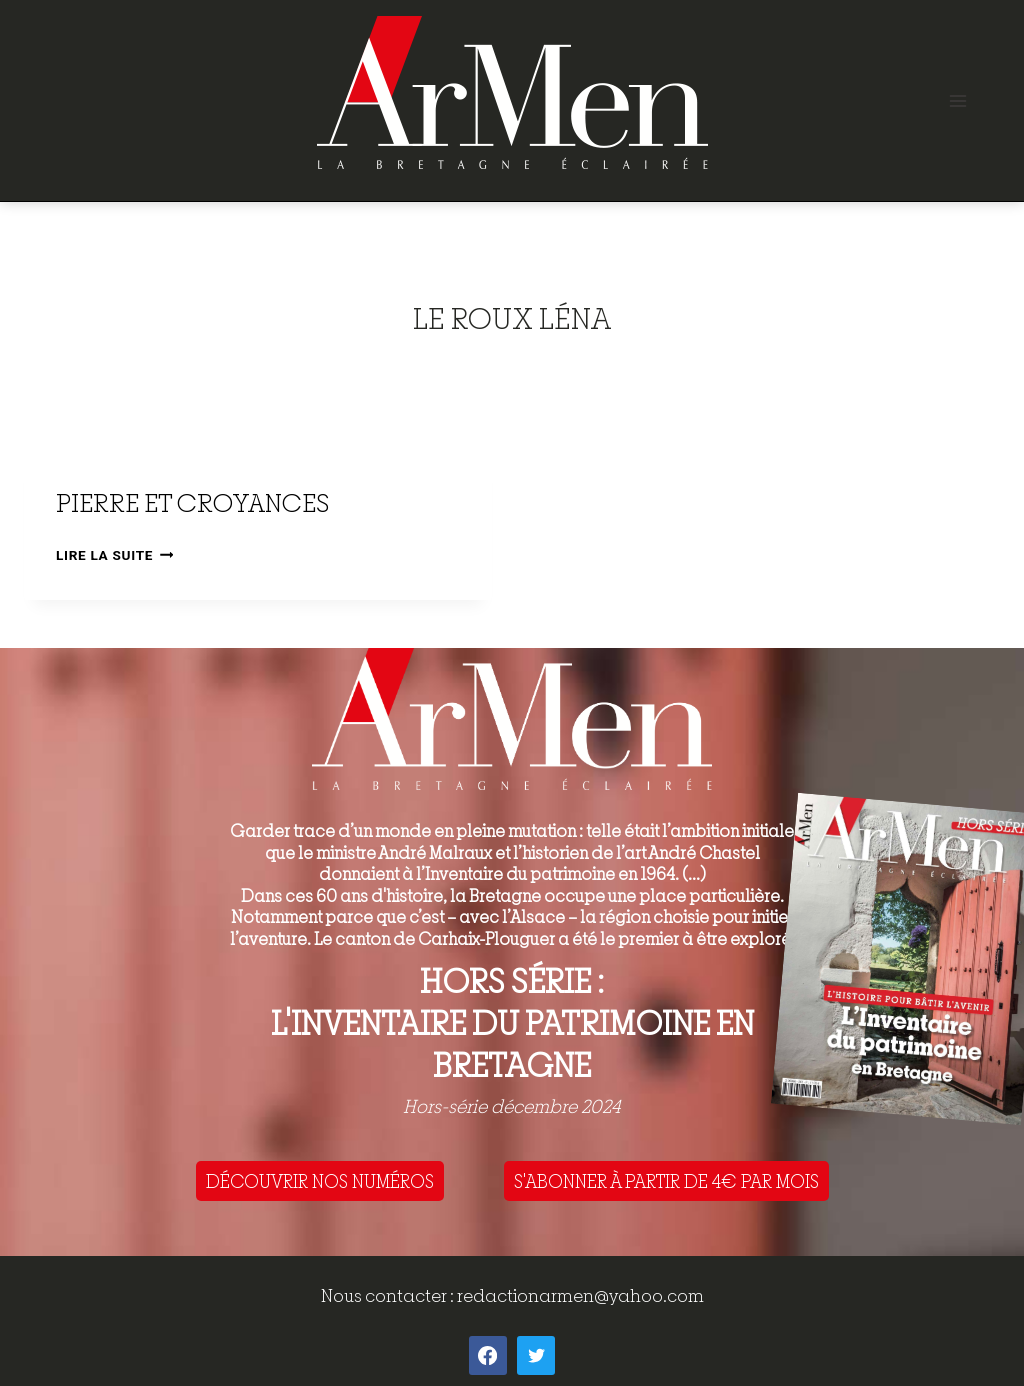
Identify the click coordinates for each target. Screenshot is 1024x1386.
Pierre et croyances (193, 502)
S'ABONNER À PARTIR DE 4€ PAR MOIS (666, 1181)
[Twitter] (536, 1355)
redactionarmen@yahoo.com (580, 1295)
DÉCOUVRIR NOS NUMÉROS (320, 1181)
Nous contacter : (389, 1295)
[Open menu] (957, 100)
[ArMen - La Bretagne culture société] (512, 92)
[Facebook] (488, 1355)
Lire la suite (114, 555)
